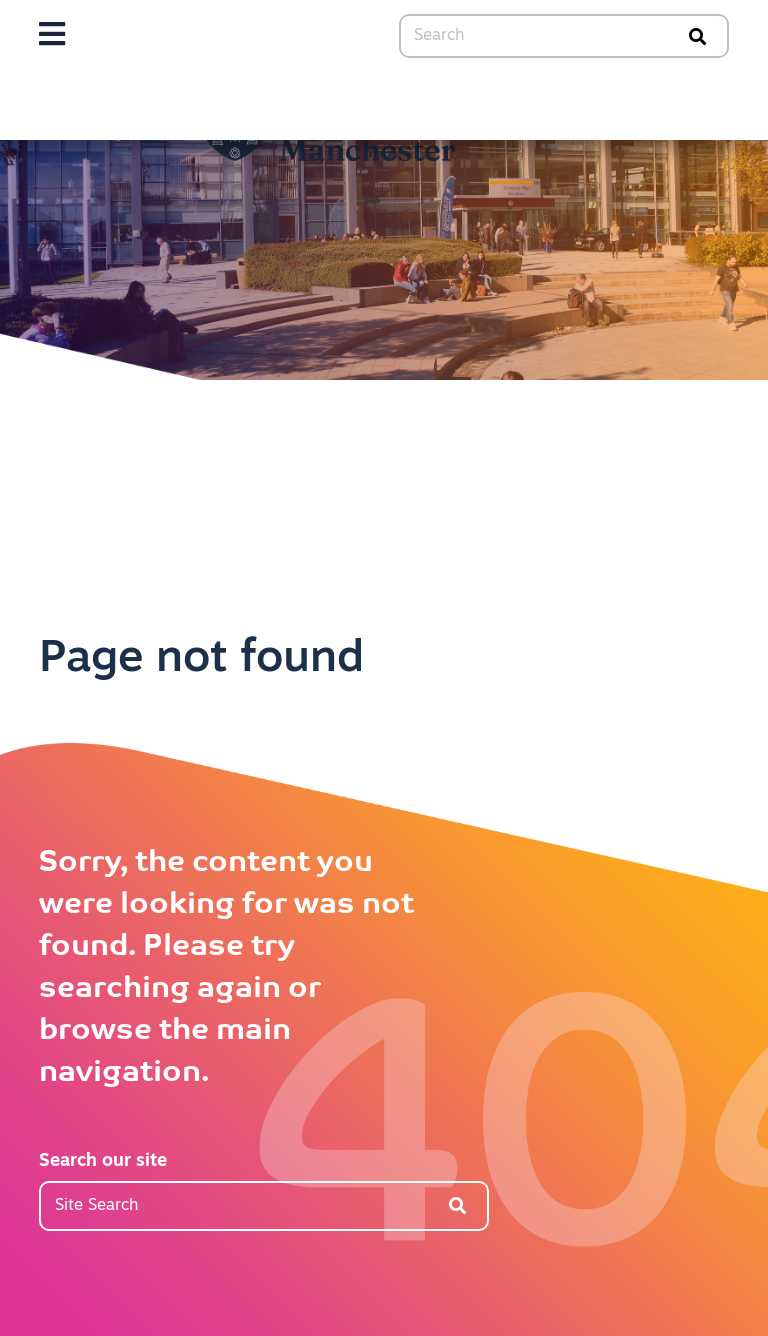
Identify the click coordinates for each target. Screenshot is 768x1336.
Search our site (103, 1161)
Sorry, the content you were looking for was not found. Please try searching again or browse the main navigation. (226, 968)
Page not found (201, 659)
